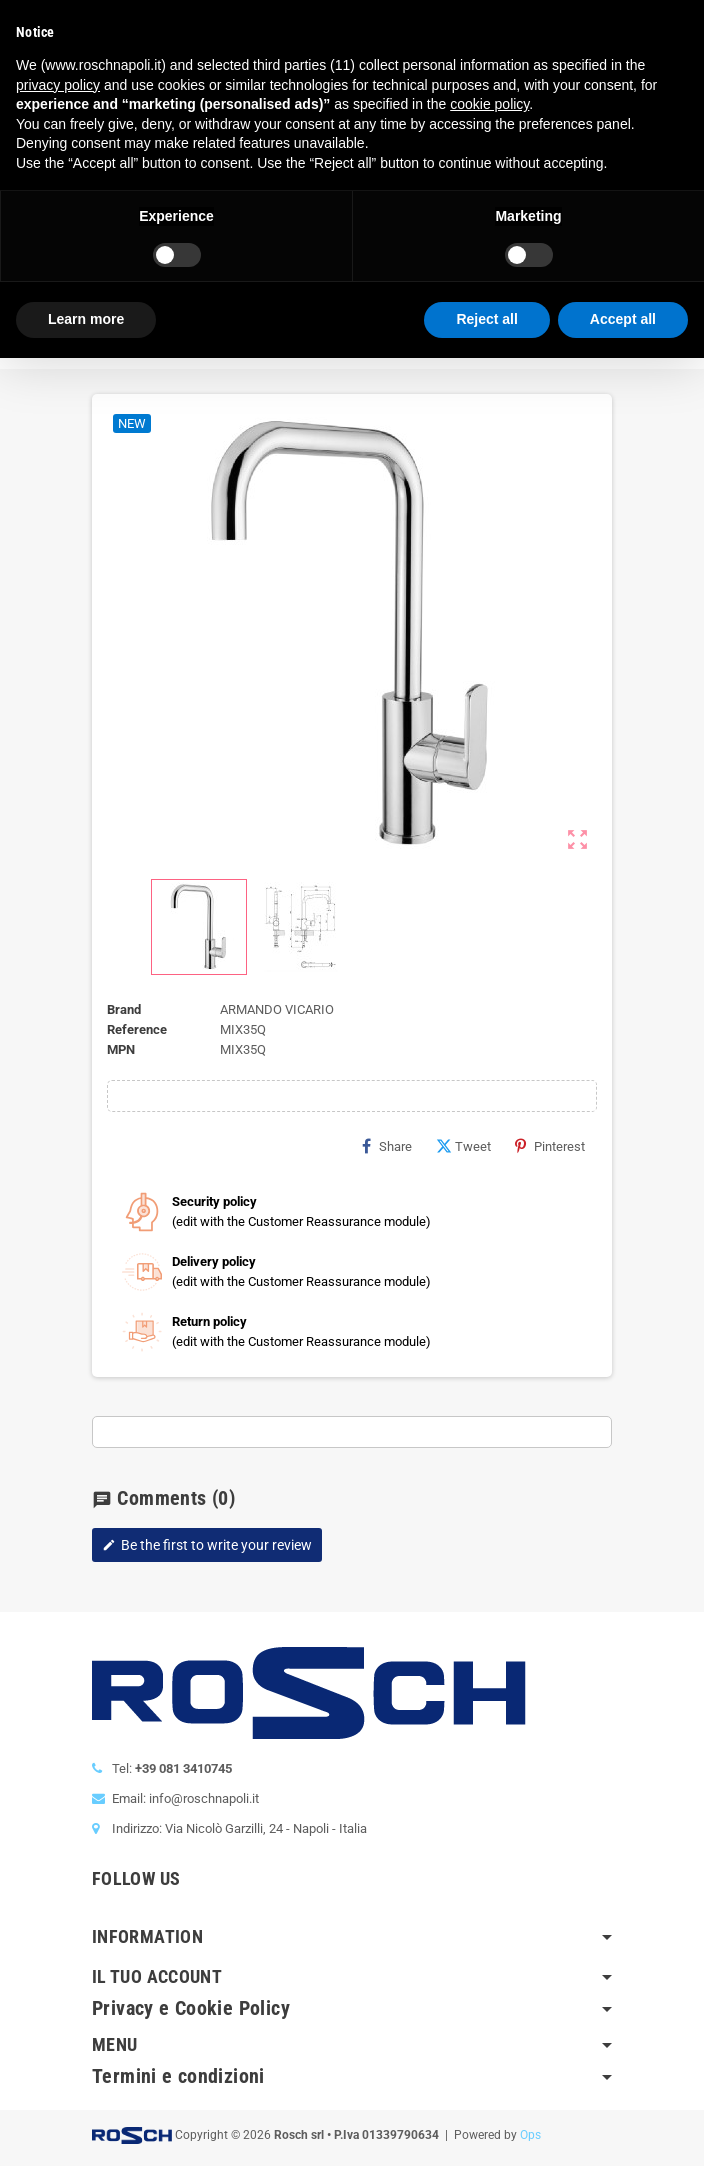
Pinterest (550, 1146)
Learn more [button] (86, 319)
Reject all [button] (486, 319)
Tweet (463, 1146)
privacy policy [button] (58, 85)
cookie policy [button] (489, 104)
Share (387, 1146)
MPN (121, 1049)
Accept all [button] (623, 319)
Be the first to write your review (207, 1545)
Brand (124, 1009)
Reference (137, 1029)
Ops (530, 2135)
